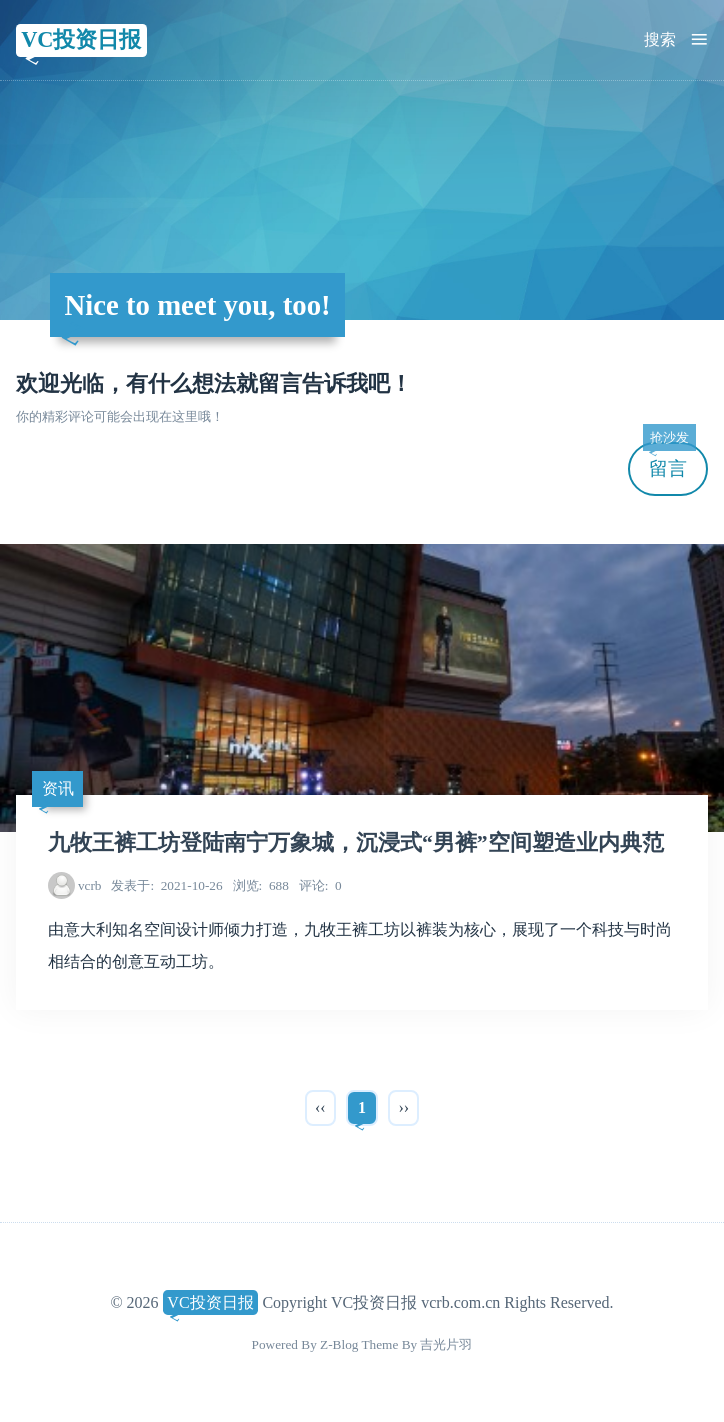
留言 (669, 460)
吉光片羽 (446, 1344)
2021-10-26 (166, 885)
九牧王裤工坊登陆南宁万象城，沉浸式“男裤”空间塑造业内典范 (356, 843)
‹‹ (320, 1107)
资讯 (58, 788)
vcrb (90, 885)
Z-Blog (339, 1344)
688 (261, 885)
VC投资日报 (81, 39)
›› (403, 1107)
